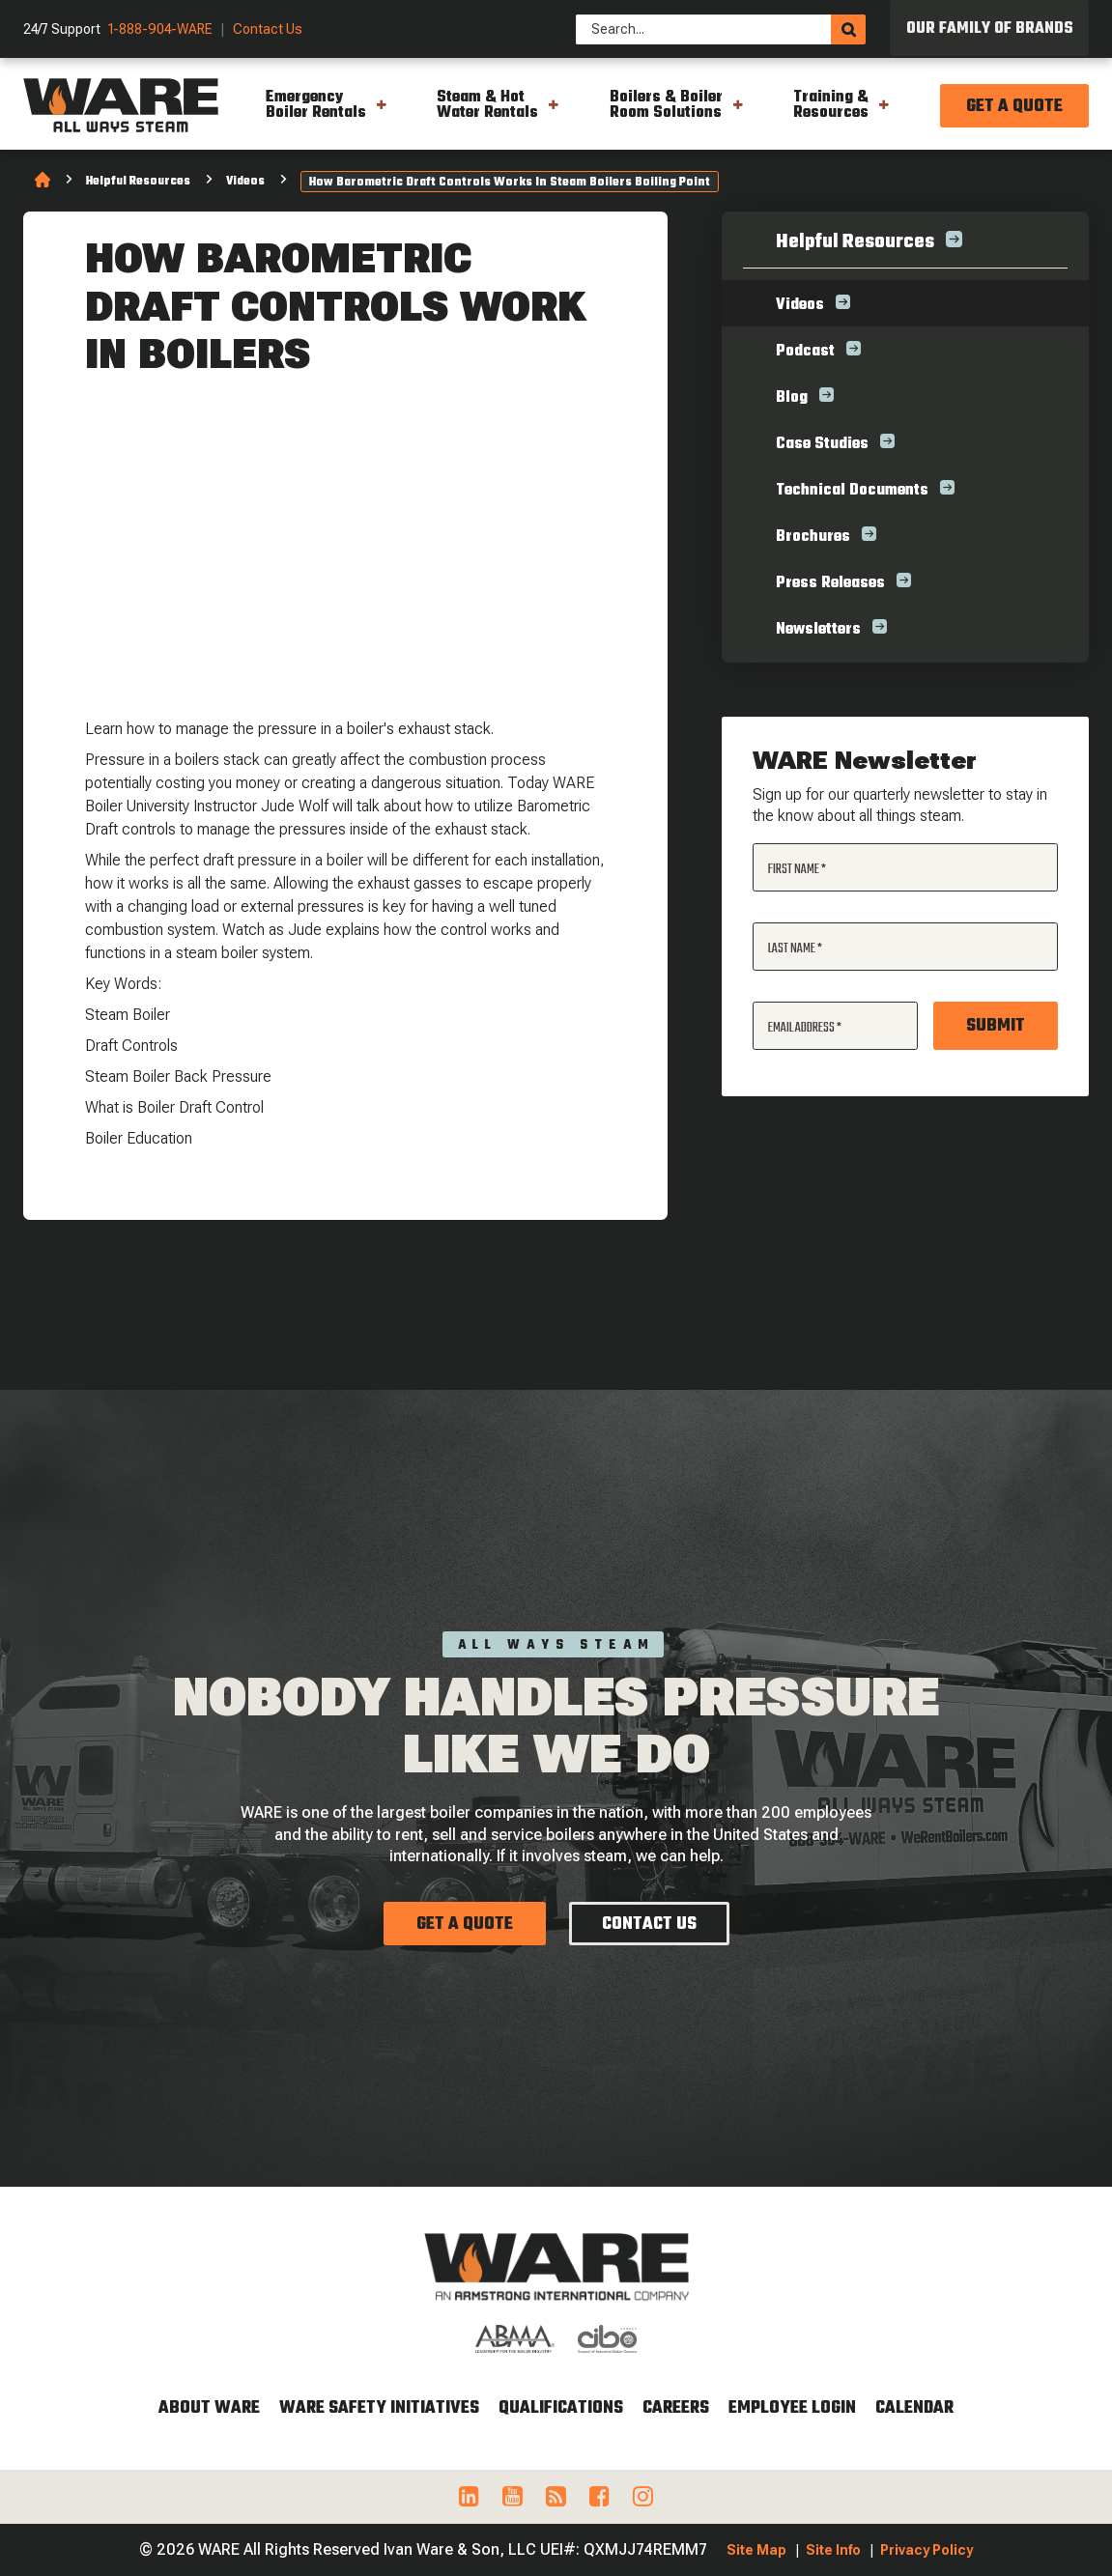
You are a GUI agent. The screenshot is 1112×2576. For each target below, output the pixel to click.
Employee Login (792, 2408)
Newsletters (818, 629)
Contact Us (267, 29)
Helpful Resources (138, 181)
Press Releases (830, 583)
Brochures (813, 537)
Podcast (805, 351)
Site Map (756, 2550)
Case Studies (822, 444)
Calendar (914, 2408)
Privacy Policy (926, 2550)
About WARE (209, 2408)
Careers (675, 2408)
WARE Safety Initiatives (379, 2408)
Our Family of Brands (989, 29)
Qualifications (561, 2408)
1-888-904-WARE (160, 29)
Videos (245, 181)
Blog (792, 397)
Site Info (833, 2550)
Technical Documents (852, 490)
